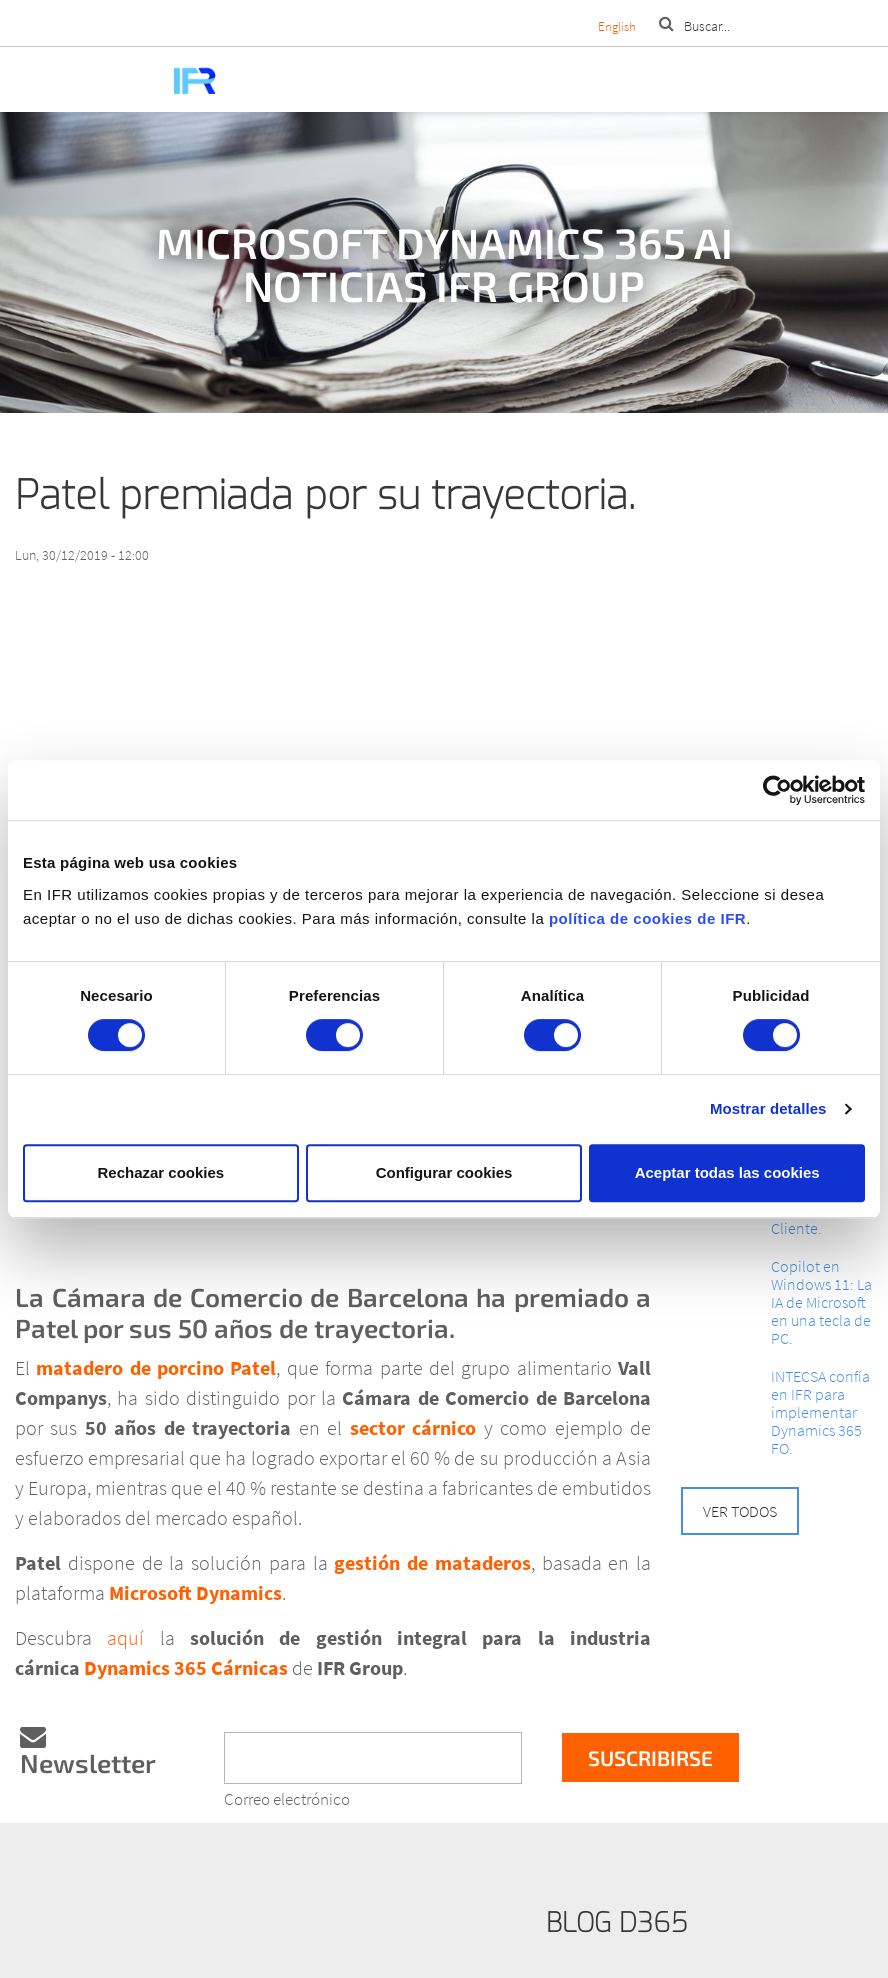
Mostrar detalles (768, 1108)
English (617, 26)
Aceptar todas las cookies (727, 1172)
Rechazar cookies (160, 1172)
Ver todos (740, 1511)
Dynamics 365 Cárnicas (186, 1667)
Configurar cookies (444, 1172)
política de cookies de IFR (647, 918)
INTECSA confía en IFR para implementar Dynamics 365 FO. (820, 1412)
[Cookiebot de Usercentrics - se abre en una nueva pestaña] (777, 790)
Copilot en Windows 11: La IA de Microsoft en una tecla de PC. (821, 1302)
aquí (125, 1637)
